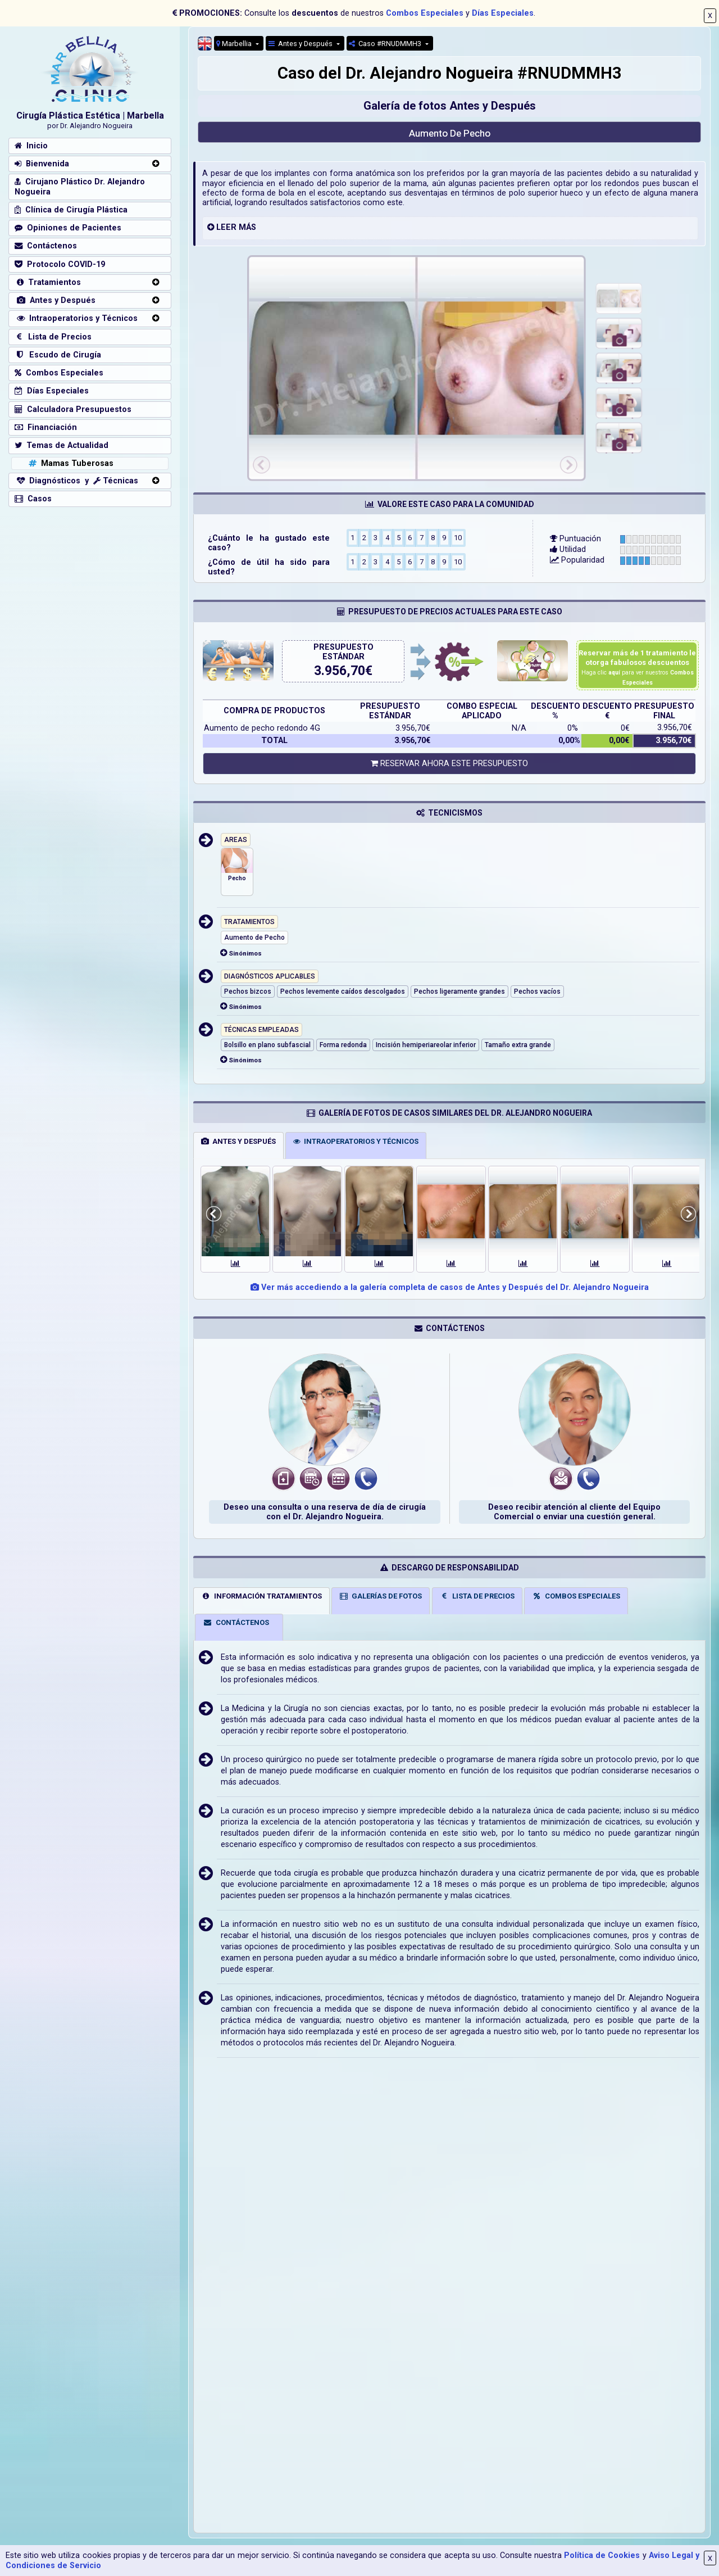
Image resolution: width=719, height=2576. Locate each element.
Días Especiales (503, 13)
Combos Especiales (424, 13)
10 (458, 537)
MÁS (247, 227)
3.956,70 (339, 671)
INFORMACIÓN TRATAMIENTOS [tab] (261, 1596)
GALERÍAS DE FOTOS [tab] (380, 1596)
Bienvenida (42, 164)
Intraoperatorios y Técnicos (76, 318)
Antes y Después (301, 43)
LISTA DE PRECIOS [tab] (477, 1596)
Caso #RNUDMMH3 (386, 43)
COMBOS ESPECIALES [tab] (576, 1596)
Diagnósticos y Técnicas (76, 481)
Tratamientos (48, 282)
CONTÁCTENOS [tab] (236, 1622)
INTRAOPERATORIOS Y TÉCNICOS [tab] (355, 1141)
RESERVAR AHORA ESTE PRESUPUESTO (449, 763)
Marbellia (234, 43)
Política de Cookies (602, 2555)
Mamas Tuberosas (69, 463)
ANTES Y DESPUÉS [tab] (238, 1141)
